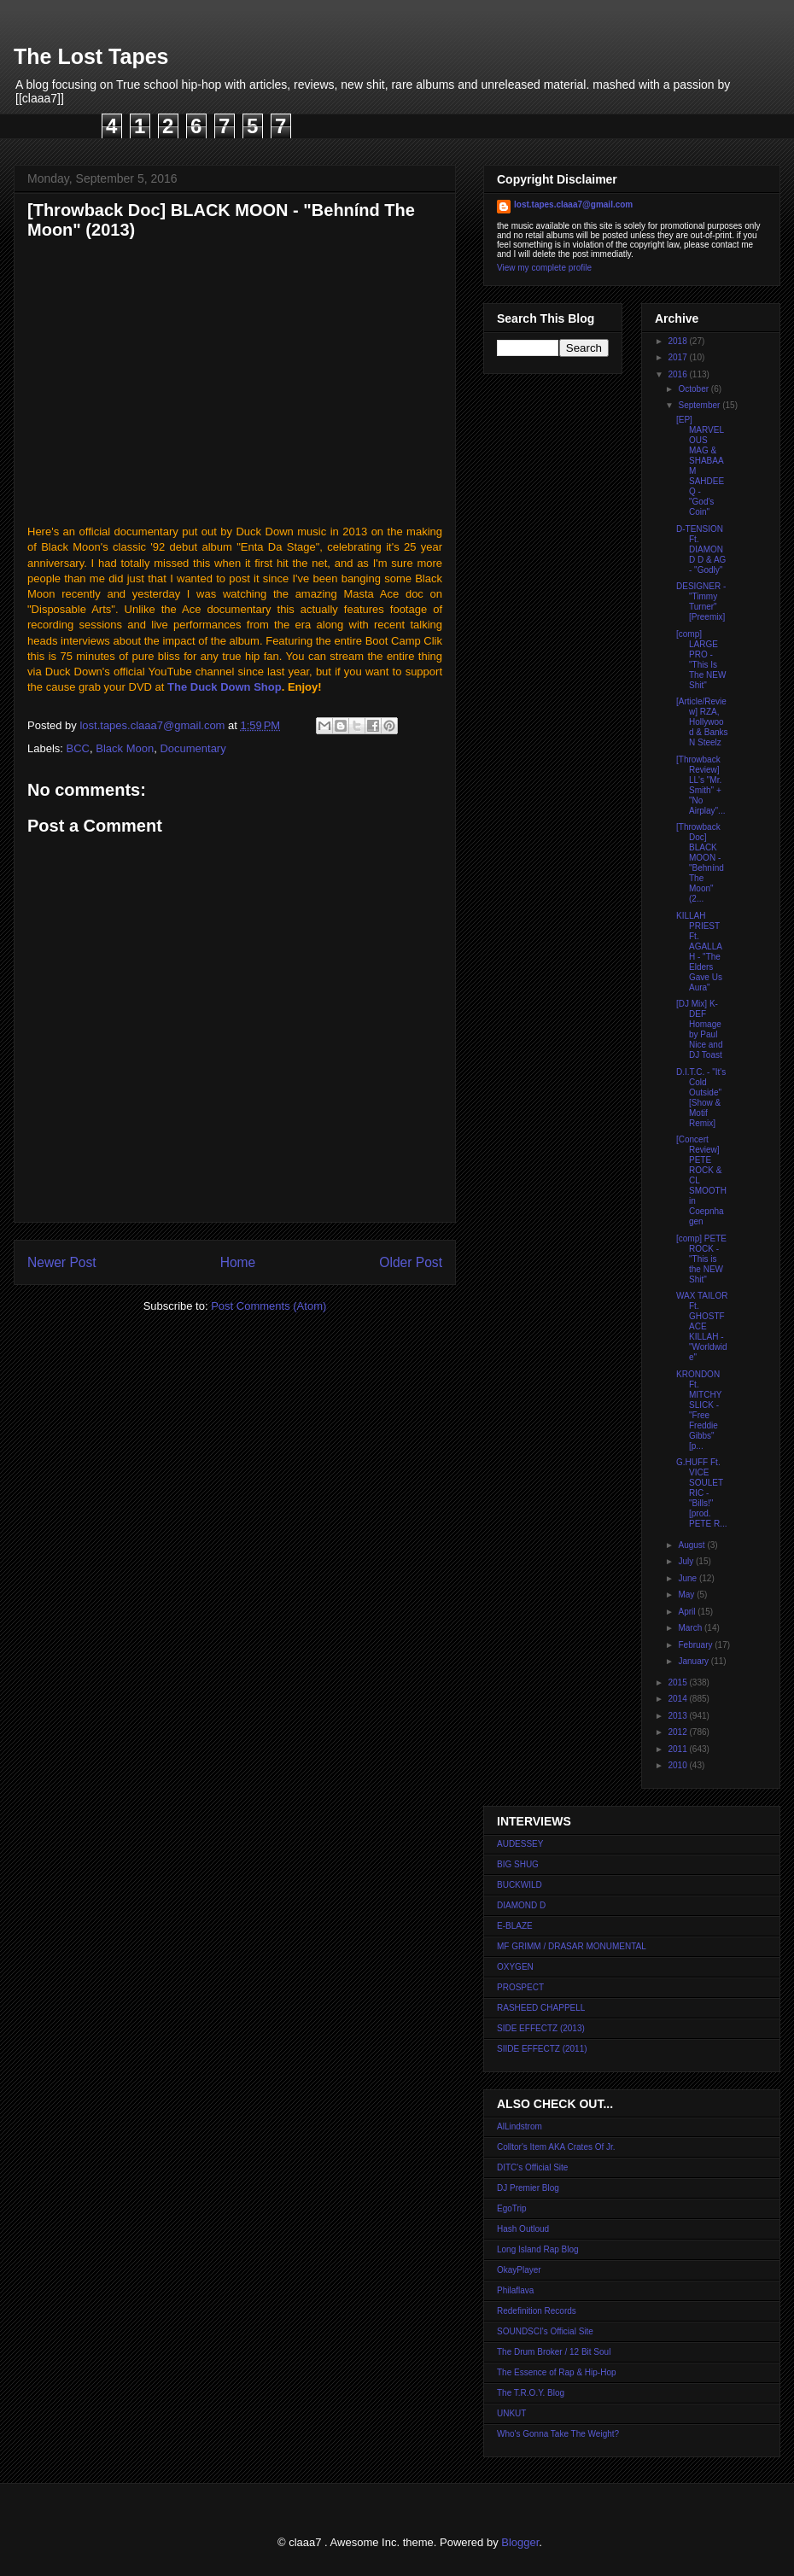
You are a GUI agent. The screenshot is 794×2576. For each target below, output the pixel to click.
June (688, 1578)
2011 (678, 1749)
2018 (678, 341)
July (687, 1561)
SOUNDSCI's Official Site (545, 2331)
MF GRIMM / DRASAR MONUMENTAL (571, 1946)
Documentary (192, 748)
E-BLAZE (515, 1926)
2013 (678, 1715)
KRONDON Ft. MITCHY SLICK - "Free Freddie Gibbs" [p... (698, 1410)
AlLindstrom (519, 2126)
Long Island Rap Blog (538, 2249)
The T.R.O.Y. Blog (530, 2393)
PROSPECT (520, 1987)
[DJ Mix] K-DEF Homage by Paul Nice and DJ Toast (699, 1029)
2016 (678, 374)
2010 (678, 1765)
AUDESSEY (520, 1844)
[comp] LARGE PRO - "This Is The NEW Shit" (701, 659)
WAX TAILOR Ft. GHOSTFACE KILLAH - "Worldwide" (701, 1326)
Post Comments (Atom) (268, 1306)
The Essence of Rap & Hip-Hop (556, 2372)
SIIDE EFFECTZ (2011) (542, 2048)
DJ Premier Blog (528, 2188)
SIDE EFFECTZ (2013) (541, 2028)
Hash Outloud (523, 2229)
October (694, 389)
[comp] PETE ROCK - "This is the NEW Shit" (701, 1259)
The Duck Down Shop (224, 687)
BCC (78, 748)
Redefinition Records (536, 2311)
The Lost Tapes (91, 56)
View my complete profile (544, 267)
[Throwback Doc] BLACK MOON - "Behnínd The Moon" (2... (700, 862)
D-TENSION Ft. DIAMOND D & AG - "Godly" (701, 549)
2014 (678, 1698)
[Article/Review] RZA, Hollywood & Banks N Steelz (702, 722)
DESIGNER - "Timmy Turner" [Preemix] (701, 601)
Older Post (410, 1262)
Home (238, 1262)
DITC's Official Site (532, 2167)
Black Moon (125, 748)
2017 (678, 357)
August (692, 1545)
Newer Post (61, 1262)
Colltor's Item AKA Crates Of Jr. (556, 2147)
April (688, 1611)
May (687, 1594)
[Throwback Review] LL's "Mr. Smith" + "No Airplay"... (700, 785)
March (691, 1628)
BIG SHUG (518, 1864)
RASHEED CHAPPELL (541, 2007)
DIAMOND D (521, 1905)
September (700, 405)
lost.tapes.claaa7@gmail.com (573, 204)
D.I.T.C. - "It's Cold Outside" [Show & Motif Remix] (701, 1097)
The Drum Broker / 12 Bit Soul (553, 2352)
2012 (678, 1732)
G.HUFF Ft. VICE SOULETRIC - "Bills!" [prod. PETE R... (701, 1492)
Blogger (520, 2542)
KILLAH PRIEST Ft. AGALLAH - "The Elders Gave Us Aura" (699, 951)
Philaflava (515, 2290)
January (694, 1661)
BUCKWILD (519, 1885)
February (696, 1645)
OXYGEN (515, 1966)
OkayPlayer (519, 2270)
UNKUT (511, 2413)
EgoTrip (512, 2208)
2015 (678, 1682)
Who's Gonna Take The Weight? (558, 2434)
